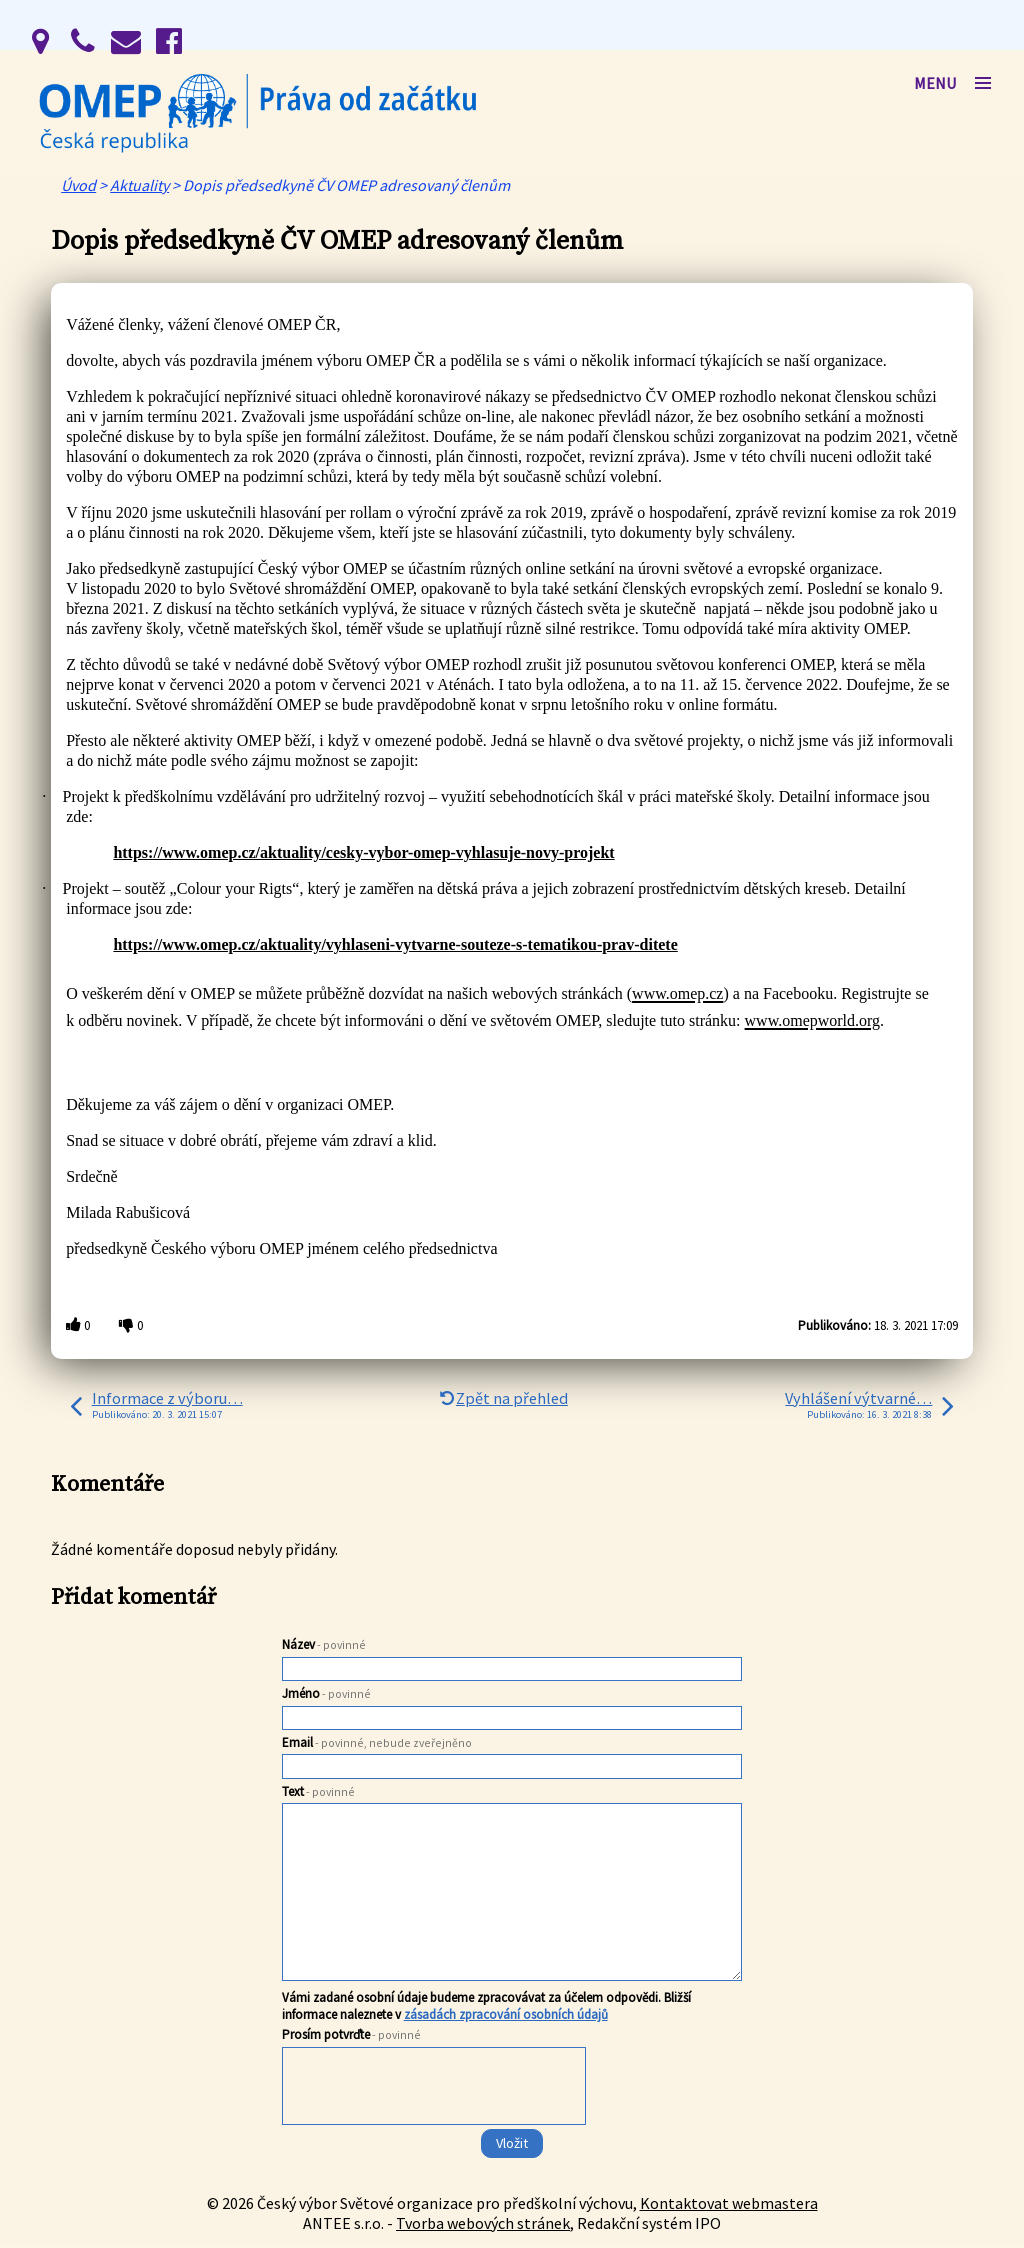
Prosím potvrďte (351, 2034)
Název (324, 1644)
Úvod (78, 185)
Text (318, 1791)
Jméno (326, 1693)
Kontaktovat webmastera (729, 2203)
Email (377, 1742)
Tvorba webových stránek (483, 2223)
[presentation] (432, 2126)
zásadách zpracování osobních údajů (506, 2014)
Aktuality (139, 185)
